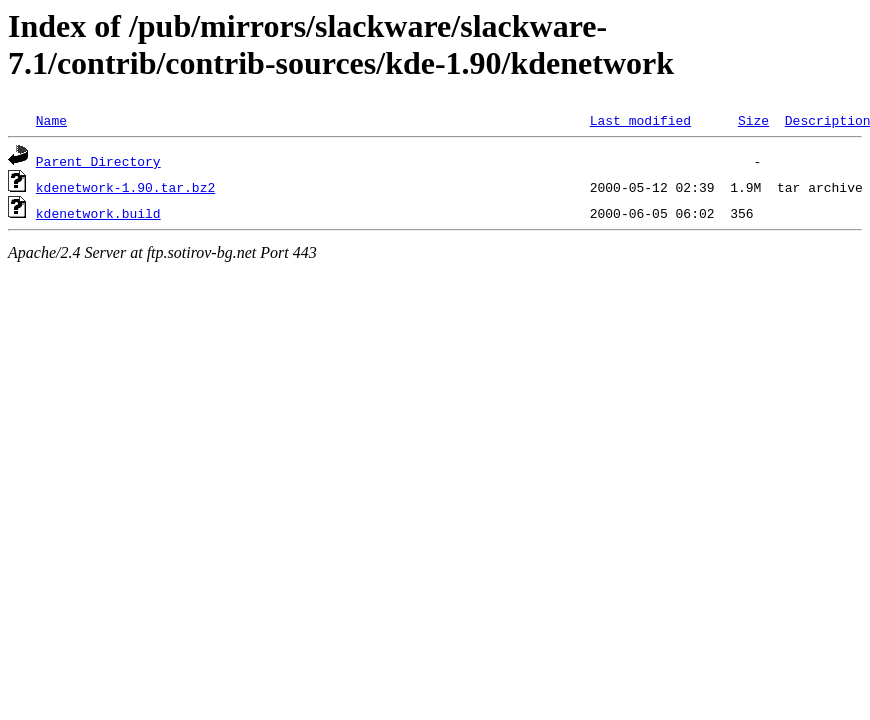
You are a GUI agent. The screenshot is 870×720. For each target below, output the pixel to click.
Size (753, 120)
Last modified (640, 120)
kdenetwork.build (98, 213)
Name (51, 120)
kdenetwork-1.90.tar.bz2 (125, 187)
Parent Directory (98, 161)
